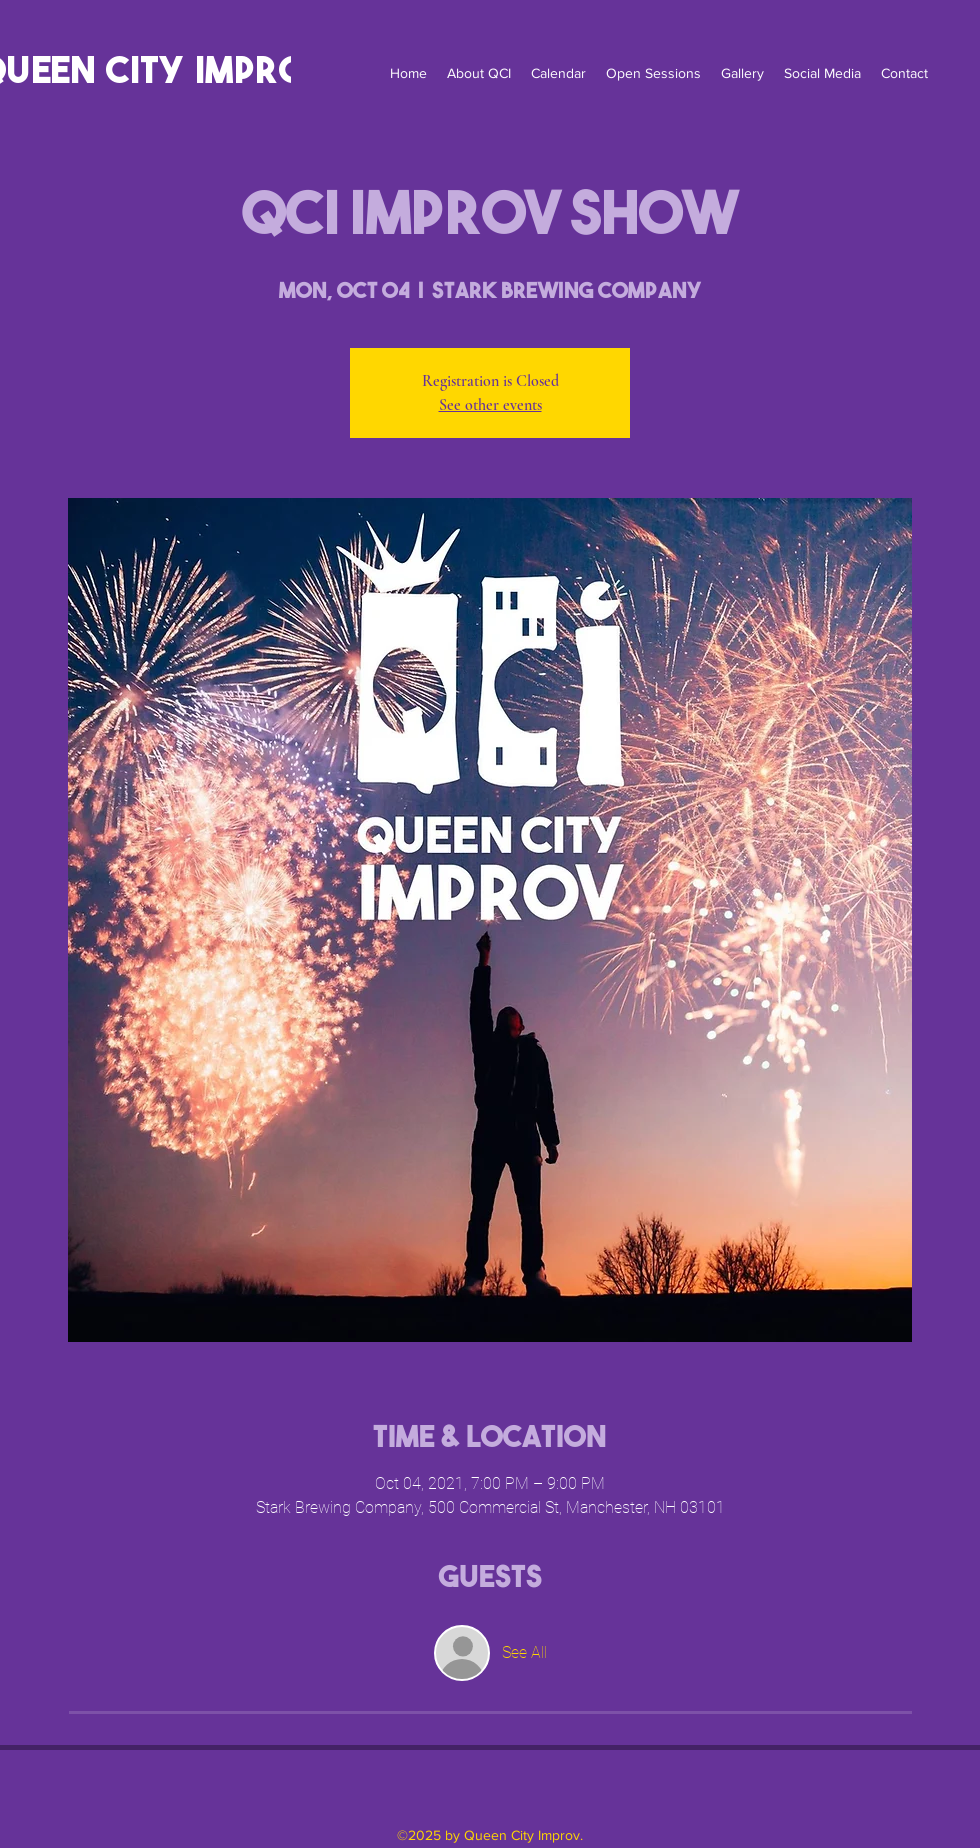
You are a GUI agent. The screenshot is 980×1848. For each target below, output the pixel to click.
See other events (490, 405)
